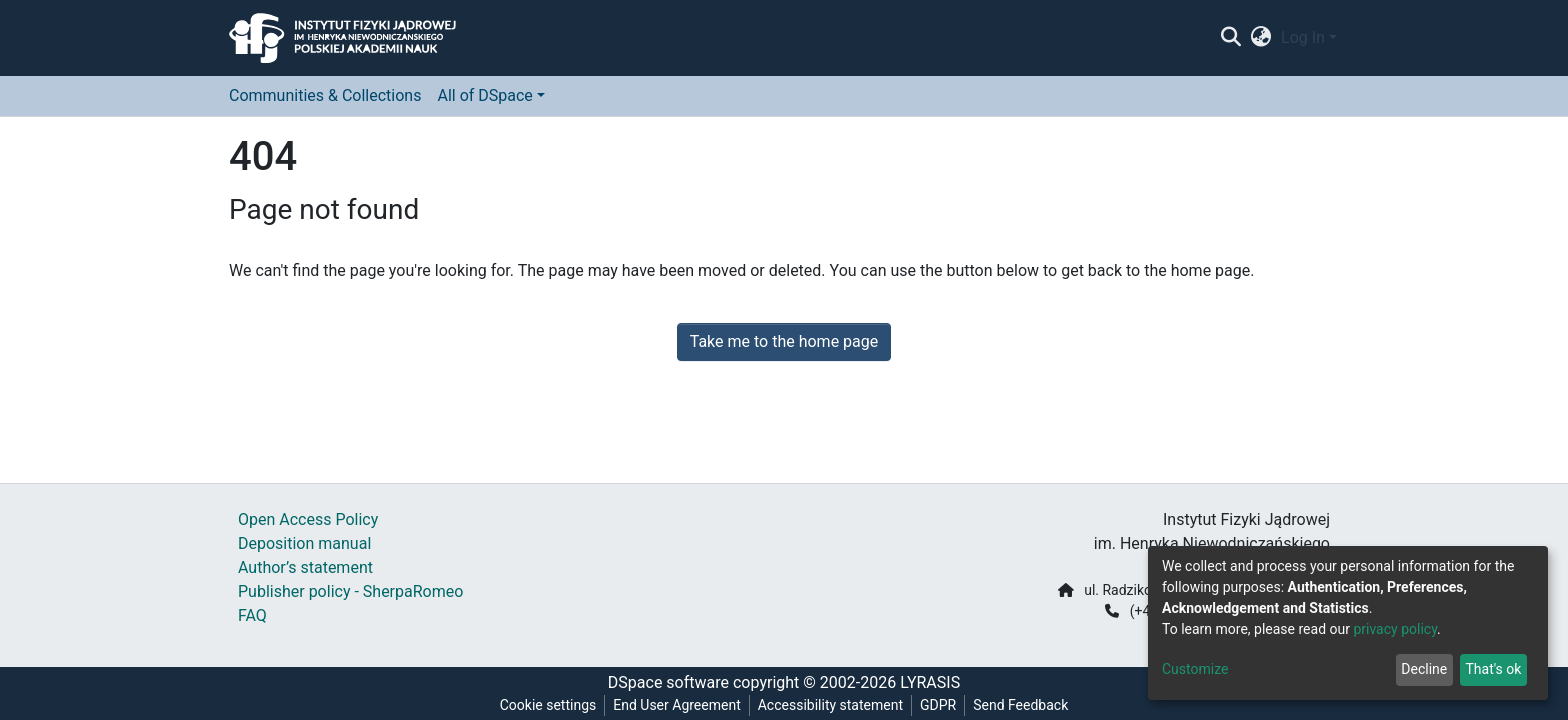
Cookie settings (548, 705)
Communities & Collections (325, 95)
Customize (1195, 669)
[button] (1261, 38)
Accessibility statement (830, 705)
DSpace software (668, 682)
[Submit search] (1230, 38)
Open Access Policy (308, 519)
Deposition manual (304, 543)
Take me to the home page (784, 341)
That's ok (1493, 669)
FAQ (252, 615)
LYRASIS (930, 682)
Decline (1424, 669)
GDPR (938, 705)
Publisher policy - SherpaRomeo (350, 591)
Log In (1303, 37)
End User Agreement (676, 705)
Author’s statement (305, 567)
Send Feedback (1020, 705)
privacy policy (1395, 629)
